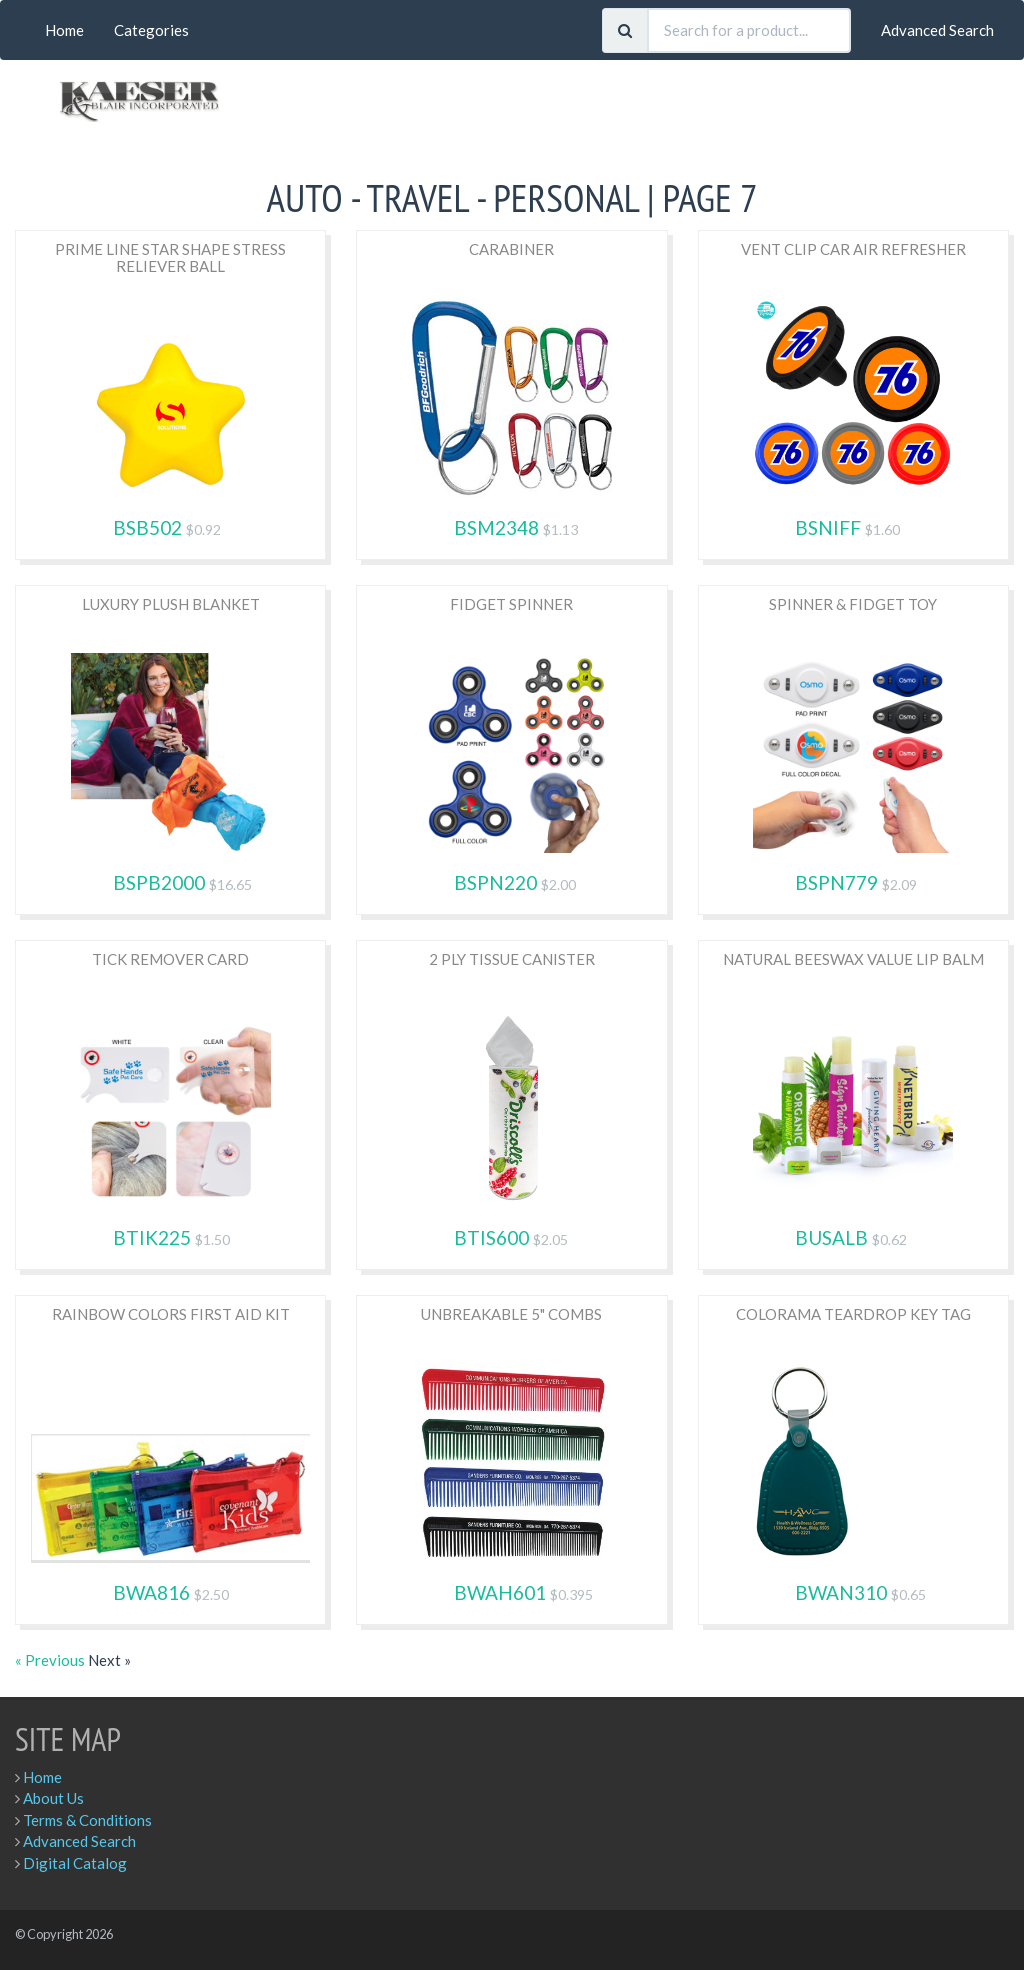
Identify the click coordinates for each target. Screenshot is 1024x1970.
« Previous (51, 1660)
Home (64, 30)
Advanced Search (937, 30)
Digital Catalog (75, 1863)
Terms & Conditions (87, 1820)
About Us (53, 1798)
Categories (151, 30)
